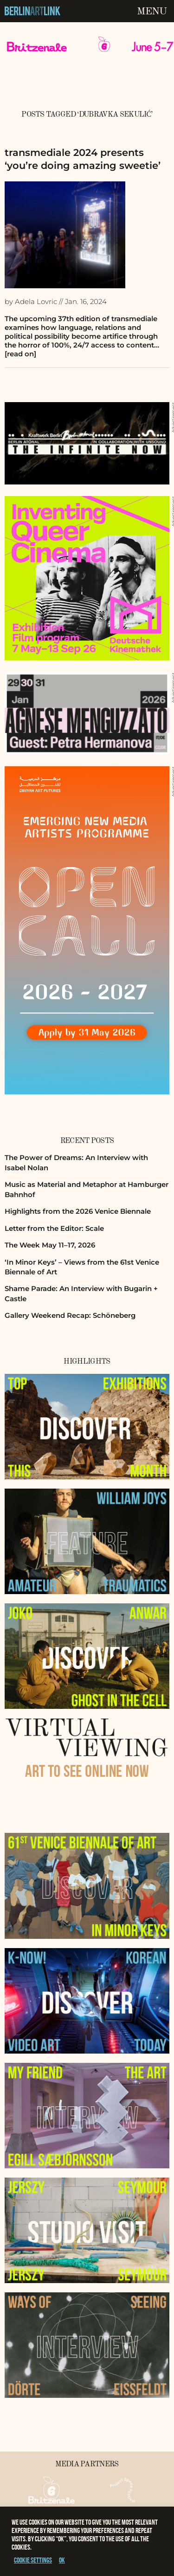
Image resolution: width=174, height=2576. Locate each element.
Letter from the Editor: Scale (54, 1228)
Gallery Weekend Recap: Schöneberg (70, 1315)
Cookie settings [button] (33, 2560)
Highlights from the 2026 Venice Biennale (78, 1211)
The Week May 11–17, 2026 (50, 1245)
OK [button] (62, 2560)
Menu (152, 11)
